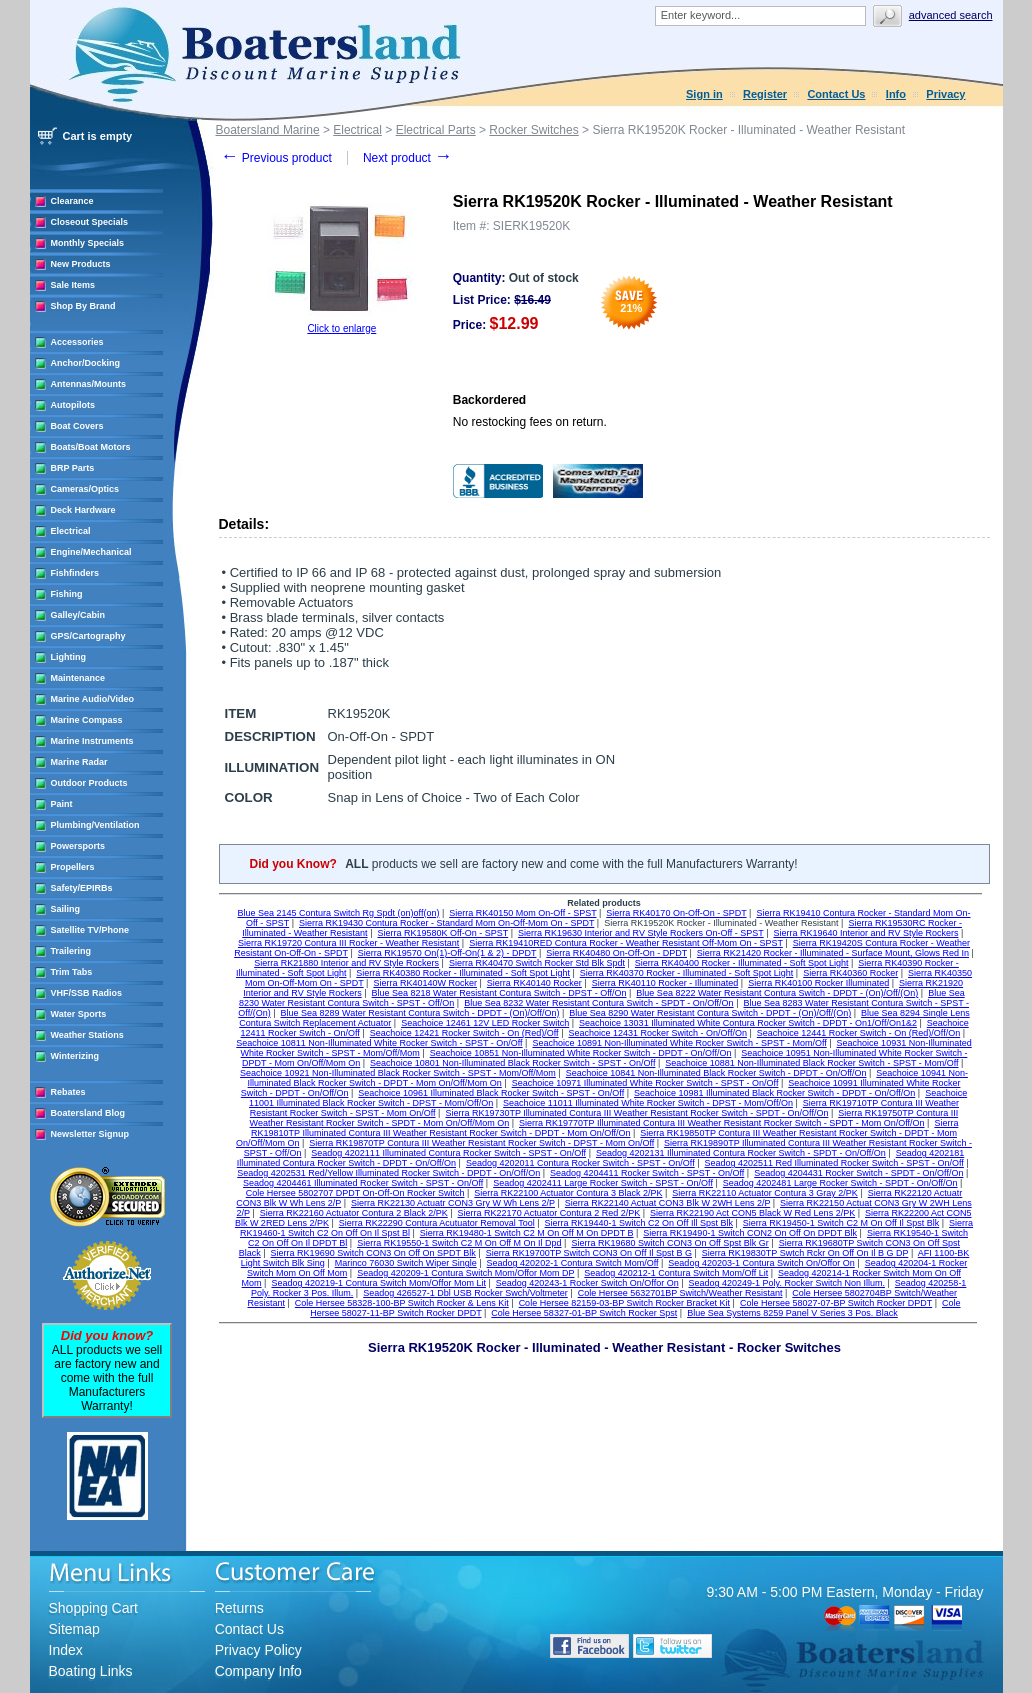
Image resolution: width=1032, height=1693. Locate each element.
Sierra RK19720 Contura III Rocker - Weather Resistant (348, 943)
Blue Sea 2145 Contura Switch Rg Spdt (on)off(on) (338, 913)
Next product (407, 158)
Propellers (73, 867)
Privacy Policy (258, 1650)
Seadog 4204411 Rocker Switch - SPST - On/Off (647, 1173)
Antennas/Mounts (89, 384)
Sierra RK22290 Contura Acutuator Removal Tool (437, 1223)
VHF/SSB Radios (87, 993)
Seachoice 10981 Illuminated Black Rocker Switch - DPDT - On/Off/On (774, 1093)
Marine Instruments (92, 741)
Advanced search (951, 15)
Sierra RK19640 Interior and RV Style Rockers (866, 933)
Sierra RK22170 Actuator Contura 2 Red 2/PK (549, 1213)
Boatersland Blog (88, 1113)
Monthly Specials (88, 243)
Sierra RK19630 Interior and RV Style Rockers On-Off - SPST (641, 933)
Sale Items (73, 285)
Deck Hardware (83, 510)
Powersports (78, 846)
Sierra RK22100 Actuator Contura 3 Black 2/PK (568, 1193)
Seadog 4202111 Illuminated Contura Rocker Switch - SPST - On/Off (448, 1153)
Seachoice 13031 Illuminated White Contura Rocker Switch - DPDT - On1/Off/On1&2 (748, 1023)
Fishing (67, 594)
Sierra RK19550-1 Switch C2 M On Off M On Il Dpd (459, 1243)
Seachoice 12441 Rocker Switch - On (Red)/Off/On (858, 1033)
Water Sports (79, 1014)
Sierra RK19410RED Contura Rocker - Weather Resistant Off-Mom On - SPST (626, 943)
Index (66, 1650)
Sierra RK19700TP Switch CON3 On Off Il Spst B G (589, 1253)
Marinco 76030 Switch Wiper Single (406, 1263)
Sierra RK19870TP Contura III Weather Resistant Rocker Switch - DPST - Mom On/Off (481, 1143)
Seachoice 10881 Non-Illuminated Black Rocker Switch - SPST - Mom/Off (811, 1063)
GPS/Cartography (88, 636)
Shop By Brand (83, 306)
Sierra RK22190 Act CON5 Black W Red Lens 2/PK (752, 1213)
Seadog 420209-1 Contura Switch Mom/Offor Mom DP (465, 1273)
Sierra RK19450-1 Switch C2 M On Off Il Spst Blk (841, 1223)
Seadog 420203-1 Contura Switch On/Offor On (761, 1263)
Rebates (68, 1092)
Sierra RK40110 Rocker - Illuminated (665, 983)
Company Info (258, 1671)
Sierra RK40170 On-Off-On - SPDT (676, 913)
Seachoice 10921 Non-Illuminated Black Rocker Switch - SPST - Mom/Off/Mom (398, 1073)
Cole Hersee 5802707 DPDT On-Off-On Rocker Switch (355, 1193)
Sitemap (74, 1629)
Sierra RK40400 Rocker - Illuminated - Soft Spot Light (742, 963)
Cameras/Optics (85, 489)
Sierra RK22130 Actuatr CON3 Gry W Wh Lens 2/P (453, 1203)
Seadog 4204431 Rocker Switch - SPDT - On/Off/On (858, 1173)
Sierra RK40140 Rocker (534, 983)
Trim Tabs (72, 972)
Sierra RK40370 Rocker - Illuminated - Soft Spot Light (687, 973)
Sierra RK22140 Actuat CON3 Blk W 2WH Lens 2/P (667, 1203)
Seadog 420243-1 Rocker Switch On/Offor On (587, 1283)
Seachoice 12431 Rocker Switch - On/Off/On (657, 1033)
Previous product (276, 158)
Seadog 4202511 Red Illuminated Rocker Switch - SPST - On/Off (834, 1163)
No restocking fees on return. (530, 422)
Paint (62, 804)
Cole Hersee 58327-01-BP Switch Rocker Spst (584, 1313)
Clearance (72, 201)
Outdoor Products (89, 783)
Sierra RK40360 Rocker (850, 973)
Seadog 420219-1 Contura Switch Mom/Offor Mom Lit (378, 1283)
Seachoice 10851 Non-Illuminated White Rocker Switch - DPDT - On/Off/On (581, 1053)
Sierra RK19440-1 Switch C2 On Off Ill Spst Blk (639, 1223)
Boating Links (91, 1671)
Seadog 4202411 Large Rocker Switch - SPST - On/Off (603, 1183)
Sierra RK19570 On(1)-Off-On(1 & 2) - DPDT (447, 953)
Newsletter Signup (90, 1134)
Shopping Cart (94, 1608)
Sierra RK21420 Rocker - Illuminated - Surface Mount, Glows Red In (833, 953)
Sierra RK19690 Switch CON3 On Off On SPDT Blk (373, 1253)
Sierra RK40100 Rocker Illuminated (818, 983)
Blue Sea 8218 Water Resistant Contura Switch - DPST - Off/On (499, 993)
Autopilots (73, 405)
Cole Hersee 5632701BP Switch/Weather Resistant (680, 1293)
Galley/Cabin (78, 615)
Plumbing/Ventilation (95, 825)
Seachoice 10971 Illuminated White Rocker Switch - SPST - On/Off (645, 1083)
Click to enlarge (341, 328)
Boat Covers (77, 426)
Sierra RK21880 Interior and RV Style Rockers (346, 963)
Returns (239, 1608)
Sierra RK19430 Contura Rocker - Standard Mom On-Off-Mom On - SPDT (446, 923)
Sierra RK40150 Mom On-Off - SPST (522, 913)
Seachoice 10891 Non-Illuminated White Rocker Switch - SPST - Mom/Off (679, 1043)
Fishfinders (75, 573)
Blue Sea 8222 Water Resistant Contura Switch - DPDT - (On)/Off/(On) (777, 993)
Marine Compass (87, 720)
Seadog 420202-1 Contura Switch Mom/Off (573, 1263)
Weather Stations (87, 1035)
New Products (81, 264)
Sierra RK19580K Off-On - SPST (442, 933)
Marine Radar (79, 762)
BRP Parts (73, 468)
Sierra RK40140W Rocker (425, 983)
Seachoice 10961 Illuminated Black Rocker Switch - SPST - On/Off (491, 1093)
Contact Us (836, 94)
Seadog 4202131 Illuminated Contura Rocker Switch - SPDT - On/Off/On (741, 1153)
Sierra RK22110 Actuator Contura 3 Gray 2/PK (765, 1193)
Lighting (69, 657)
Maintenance (78, 678)
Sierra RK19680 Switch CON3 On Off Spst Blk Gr (669, 1243)
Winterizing (75, 1056)
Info (896, 94)
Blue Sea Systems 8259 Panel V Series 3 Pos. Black (792, 1313)
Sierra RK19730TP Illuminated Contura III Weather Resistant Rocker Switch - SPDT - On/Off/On (636, 1113)
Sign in (704, 94)
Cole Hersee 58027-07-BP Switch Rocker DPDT (836, 1303)
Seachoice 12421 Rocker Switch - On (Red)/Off (464, 1033)
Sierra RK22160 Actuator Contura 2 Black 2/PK (354, 1213)
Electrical (71, 531)
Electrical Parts (436, 130)
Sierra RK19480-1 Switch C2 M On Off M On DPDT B (527, 1233)
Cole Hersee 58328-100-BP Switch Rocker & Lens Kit (402, 1303)
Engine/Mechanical (91, 552)
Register (765, 94)
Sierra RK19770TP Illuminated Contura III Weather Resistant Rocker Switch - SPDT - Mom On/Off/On (722, 1123)
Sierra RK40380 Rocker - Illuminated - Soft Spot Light (463, 973)
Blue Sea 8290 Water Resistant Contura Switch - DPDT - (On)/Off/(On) (710, 1013)
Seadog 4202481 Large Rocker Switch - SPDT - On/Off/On (840, 1183)
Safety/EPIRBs (82, 888)
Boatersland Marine (268, 130)
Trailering (71, 951)
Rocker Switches (533, 130)
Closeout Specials (90, 222)
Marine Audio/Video (93, 699)
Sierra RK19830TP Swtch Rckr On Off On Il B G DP (805, 1253)
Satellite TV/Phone (90, 930)
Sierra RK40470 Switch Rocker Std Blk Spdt (537, 963)
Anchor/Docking (86, 363)
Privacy (945, 94)
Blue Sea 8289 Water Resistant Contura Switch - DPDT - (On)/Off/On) (420, 1013)
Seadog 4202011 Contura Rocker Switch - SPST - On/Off (580, 1163)
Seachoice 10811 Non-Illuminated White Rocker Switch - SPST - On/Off (379, 1043)
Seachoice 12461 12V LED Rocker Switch (485, 1023)
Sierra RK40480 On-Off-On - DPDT (616, 953)
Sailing (66, 909)
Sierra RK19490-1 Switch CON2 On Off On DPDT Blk (750, 1233)
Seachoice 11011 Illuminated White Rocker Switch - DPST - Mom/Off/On (648, 1103)
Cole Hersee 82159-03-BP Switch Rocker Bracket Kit (624, 1303)
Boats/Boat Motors (91, 447)
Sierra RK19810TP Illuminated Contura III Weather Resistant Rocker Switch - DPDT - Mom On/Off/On (604, 1128)
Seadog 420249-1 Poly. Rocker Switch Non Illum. (787, 1283)
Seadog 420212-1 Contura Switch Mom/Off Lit (676, 1273)
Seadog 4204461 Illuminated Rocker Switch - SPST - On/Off (363, 1183)
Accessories (77, 342)
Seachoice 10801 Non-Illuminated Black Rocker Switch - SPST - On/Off (512, 1063)
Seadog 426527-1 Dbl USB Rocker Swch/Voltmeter (465, 1293)
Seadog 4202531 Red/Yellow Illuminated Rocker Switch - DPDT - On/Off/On (388, 1173)
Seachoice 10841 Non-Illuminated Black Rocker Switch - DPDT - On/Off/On (716, 1073)
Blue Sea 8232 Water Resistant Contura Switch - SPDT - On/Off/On (598, 1003)
